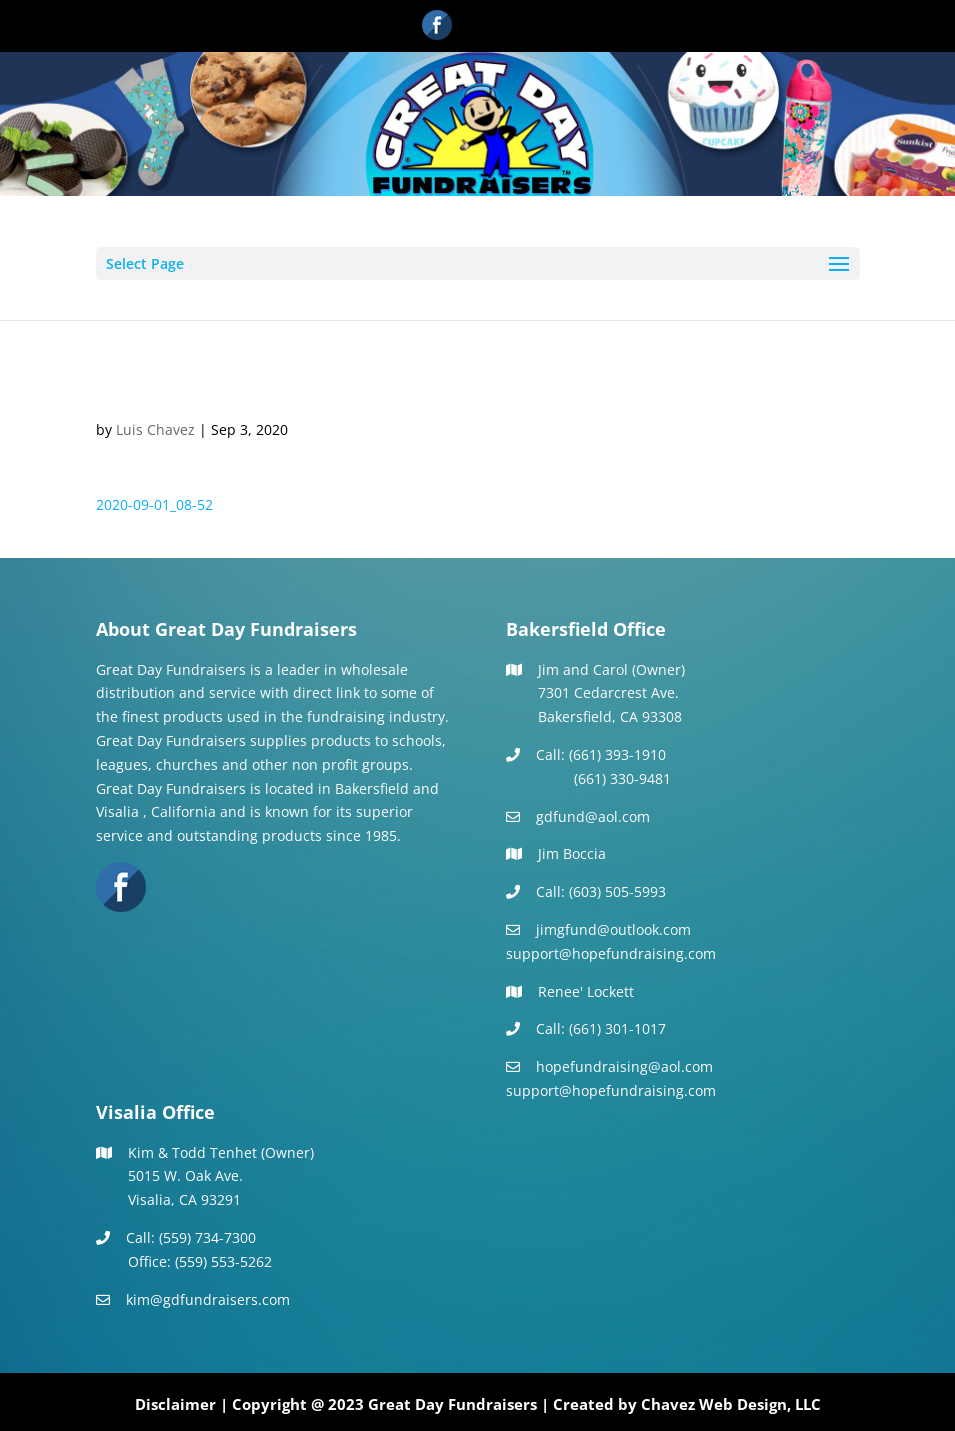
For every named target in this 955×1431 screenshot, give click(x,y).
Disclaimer (175, 1404)
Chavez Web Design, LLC (731, 1404)
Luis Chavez (155, 429)
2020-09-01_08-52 (154, 504)
